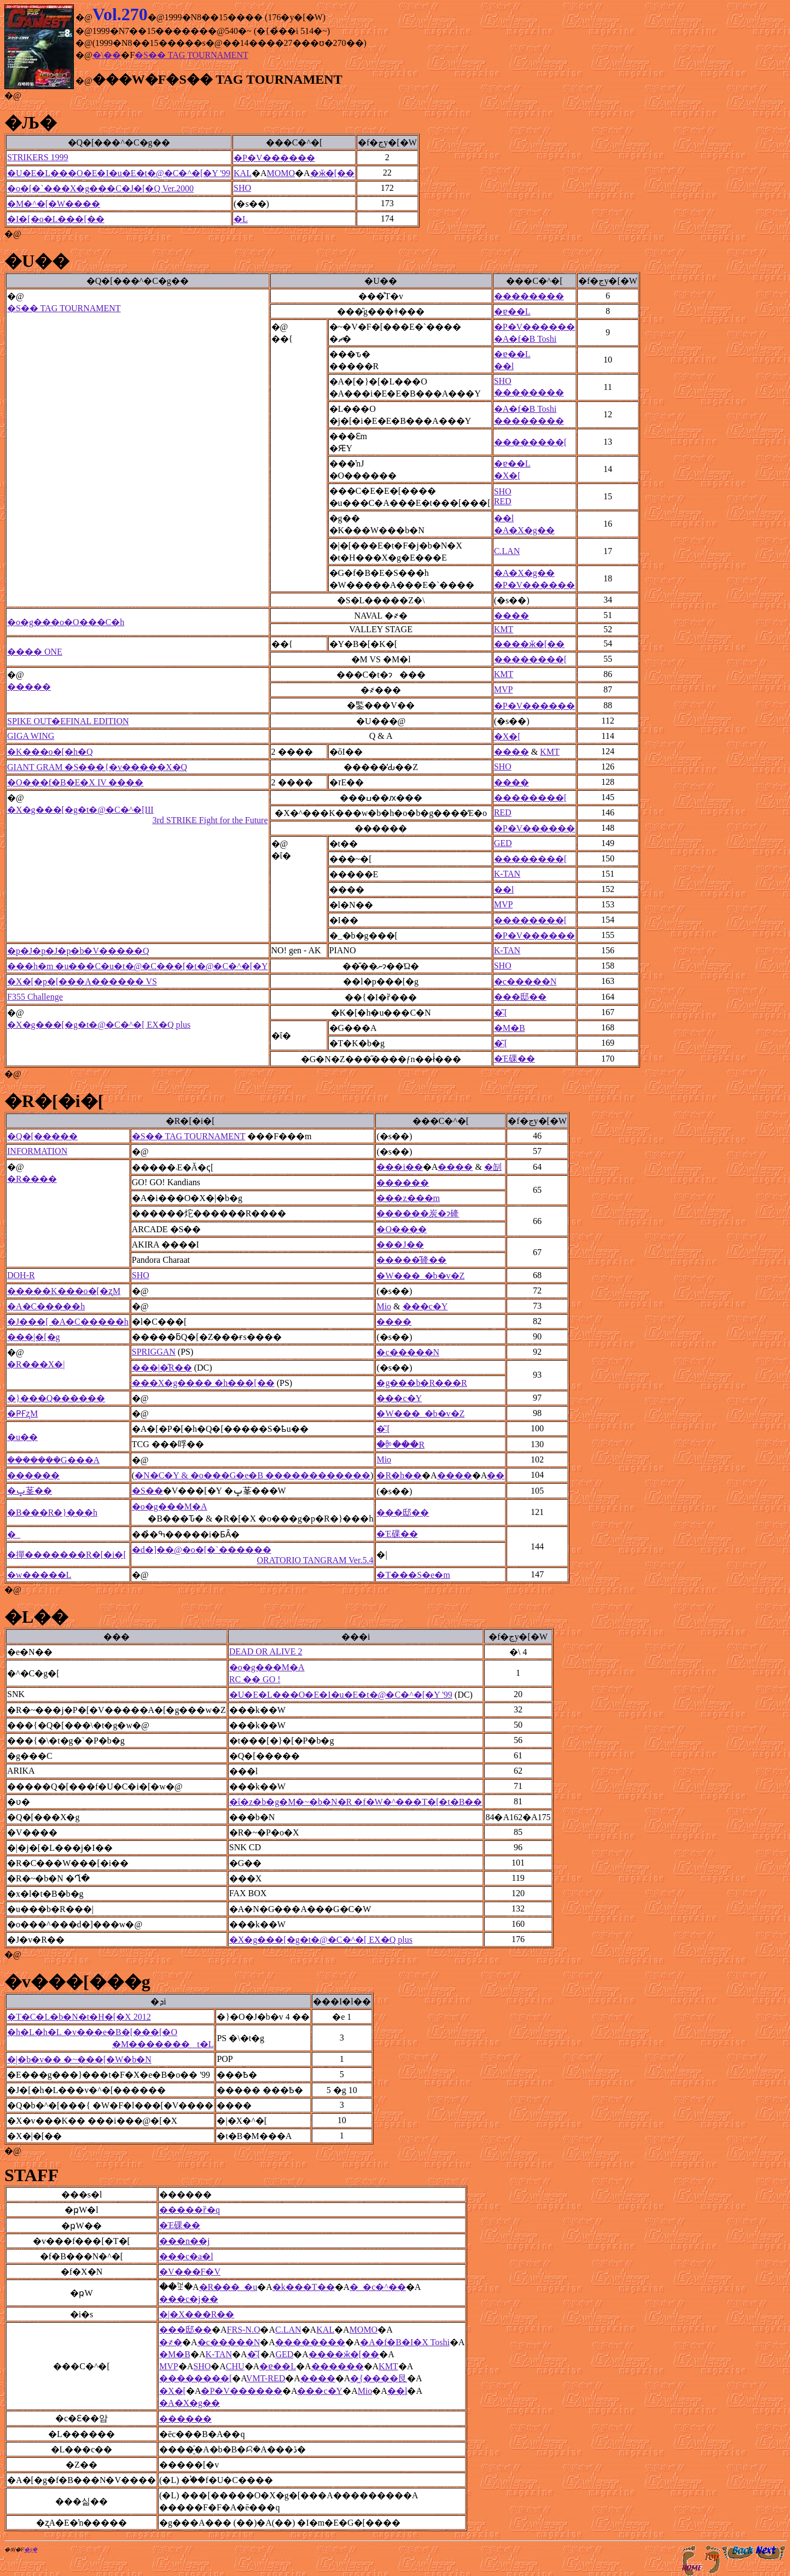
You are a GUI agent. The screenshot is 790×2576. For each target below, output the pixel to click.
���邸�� (520, 996)
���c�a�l (186, 2256)
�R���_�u (228, 2287)
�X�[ (507, 475)
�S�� (147, 1490)
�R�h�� (399, 1475)
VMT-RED (265, 2378)
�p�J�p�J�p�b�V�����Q (78, 950)
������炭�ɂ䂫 (417, 1213)
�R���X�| (36, 1364)
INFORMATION (37, 1151)
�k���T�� (303, 2287)
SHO (242, 188)
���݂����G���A (53, 1460)
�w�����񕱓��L (39, 1575)
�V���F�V (189, 2271)
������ (402, 1182)
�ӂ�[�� (332, 173)
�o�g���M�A (169, 1506)
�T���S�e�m (413, 1575)
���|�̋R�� (162, 1367)
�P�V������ (274, 157)
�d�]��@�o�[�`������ (253, 1555)
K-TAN (507, 873)
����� (29, 686)
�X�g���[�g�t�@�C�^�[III (137, 815)
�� (495, 1475)
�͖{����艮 (378, 2378)
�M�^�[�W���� (53, 203)
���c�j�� (188, 2299)
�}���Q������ (56, 1398)
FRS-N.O (243, 2329)
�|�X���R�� (196, 2314)
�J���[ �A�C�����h (68, 1321)
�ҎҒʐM (22, 1413)
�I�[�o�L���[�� (55, 219)
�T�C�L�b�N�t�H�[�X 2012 (79, 2016)
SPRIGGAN (154, 1351)
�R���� (32, 1179)
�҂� (170, 2342)
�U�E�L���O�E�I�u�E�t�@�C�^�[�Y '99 (118, 173)
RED (503, 501)
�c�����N (525, 981)
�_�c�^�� (378, 2287)
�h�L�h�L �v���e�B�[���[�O (110, 2038)
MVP (503, 689)
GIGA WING (30, 736)
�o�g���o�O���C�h (65, 622)
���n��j (184, 2241)
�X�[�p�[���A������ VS (82, 981)
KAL (243, 173)
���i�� (399, 1167)
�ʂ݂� (30, 2549)
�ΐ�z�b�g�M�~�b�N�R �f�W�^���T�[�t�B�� (356, 1801)
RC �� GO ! (255, 1679)
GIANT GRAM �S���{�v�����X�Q (97, 767)
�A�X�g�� (524, 530)
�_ (13, 1534)
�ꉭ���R (400, 1444)
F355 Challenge (35, 996)
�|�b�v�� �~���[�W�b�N (79, 2059)
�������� (529, 296)
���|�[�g (33, 1337)
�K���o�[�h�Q (49, 751)
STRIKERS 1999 (37, 157)
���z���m (408, 1198)
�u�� (22, 1437)
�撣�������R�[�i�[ (66, 1554)
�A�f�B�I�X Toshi (404, 2342)
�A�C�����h (46, 1306)
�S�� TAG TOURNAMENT (191, 55)
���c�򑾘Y (425, 1306)
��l (504, 366)
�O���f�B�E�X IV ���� (75, 782)
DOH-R (21, 1275)
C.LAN (507, 551)
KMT (504, 629)
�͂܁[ (500, 1012)
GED (503, 843)
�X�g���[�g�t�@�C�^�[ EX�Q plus (98, 1024)
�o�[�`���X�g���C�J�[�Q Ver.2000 (100, 188)
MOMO (281, 173)
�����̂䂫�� (411, 1259)
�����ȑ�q (189, 2209)
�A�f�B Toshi (525, 338)
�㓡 (493, 1167)
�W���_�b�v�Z (420, 1275)
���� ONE (34, 651)
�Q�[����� (42, 1136)
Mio (383, 1306)
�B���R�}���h (52, 1512)
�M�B (509, 1028)
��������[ (530, 442)
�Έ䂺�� (514, 1058)
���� (511, 615)
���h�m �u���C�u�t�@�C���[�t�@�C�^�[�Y (137, 966)
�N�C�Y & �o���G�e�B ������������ (252, 1475)
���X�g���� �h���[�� (203, 1383)
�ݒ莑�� (29, 1490)
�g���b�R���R (421, 1383)
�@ (12, 95)
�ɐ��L (512, 311)
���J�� (399, 1244)
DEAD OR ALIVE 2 (266, 1651)
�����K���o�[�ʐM (63, 1291)
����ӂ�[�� (529, 644)
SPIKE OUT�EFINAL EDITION (68, 721)
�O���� (401, 1229)
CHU (235, 2366)
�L (241, 219)
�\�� (106, 55)
